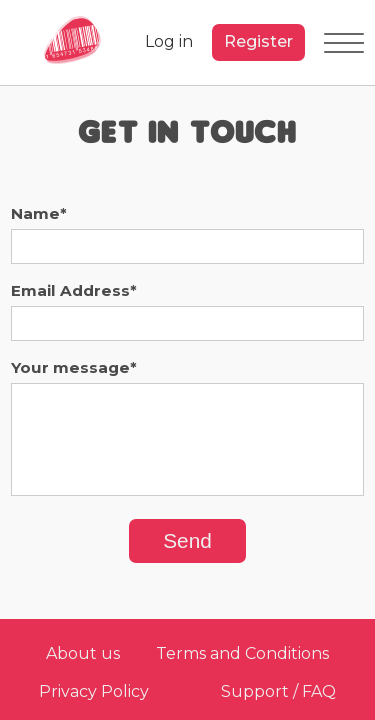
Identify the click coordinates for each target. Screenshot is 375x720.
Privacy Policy (94, 691)
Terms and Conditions (242, 653)
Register (258, 41)
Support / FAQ (278, 691)
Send (187, 540)
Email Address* (74, 290)
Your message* (74, 367)
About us (83, 653)
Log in (169, 41)
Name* (39, 213)
